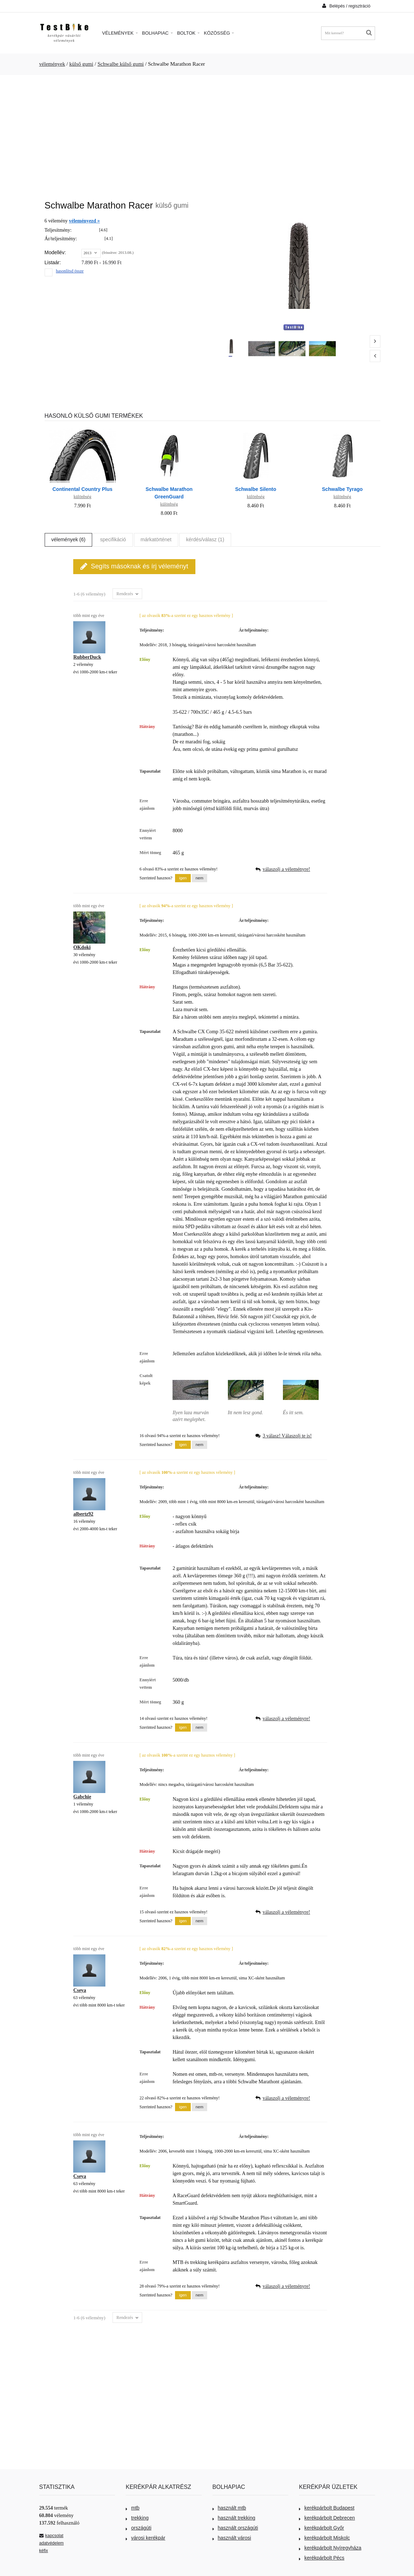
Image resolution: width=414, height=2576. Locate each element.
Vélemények (120, 33)
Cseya (79, 1990)
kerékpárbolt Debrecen (327, 2518)
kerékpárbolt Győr (321, 2528)
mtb (132, 2508)
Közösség (219, 33)
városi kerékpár (145, 2538)
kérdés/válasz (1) (205, 539)
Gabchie (82, 1796)
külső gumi (81, 64)
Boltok (188, 33)
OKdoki (81, 947)
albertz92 (83, 1514)
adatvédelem (51, 2543)
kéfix (43, 2550)
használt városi (232, 2538)
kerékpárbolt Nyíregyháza (330, 2548)
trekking (137, 2518)
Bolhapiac (157, 33)
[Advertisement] (207, 134)
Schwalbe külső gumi (121, 64)
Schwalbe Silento (255, 489)
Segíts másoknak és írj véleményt (134, 566)
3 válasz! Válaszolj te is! (287, 1435)
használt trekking (234, 2518)
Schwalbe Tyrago (342, 489)
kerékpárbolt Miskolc (324, 2538)
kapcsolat (51, 2535)
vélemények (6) (68, 539)
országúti (138, 2528)
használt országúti (235, 2528)
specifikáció (113, 539)
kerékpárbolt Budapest (326, 2508)
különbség (82, 496)
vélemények (52, 64)
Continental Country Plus (83, 489)
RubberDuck (87, 657)
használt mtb (229, 2508)
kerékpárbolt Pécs (321, 2558)
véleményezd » (84, 221)
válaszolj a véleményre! (286, 869)
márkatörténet (156, 539)
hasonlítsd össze (70, 270)
